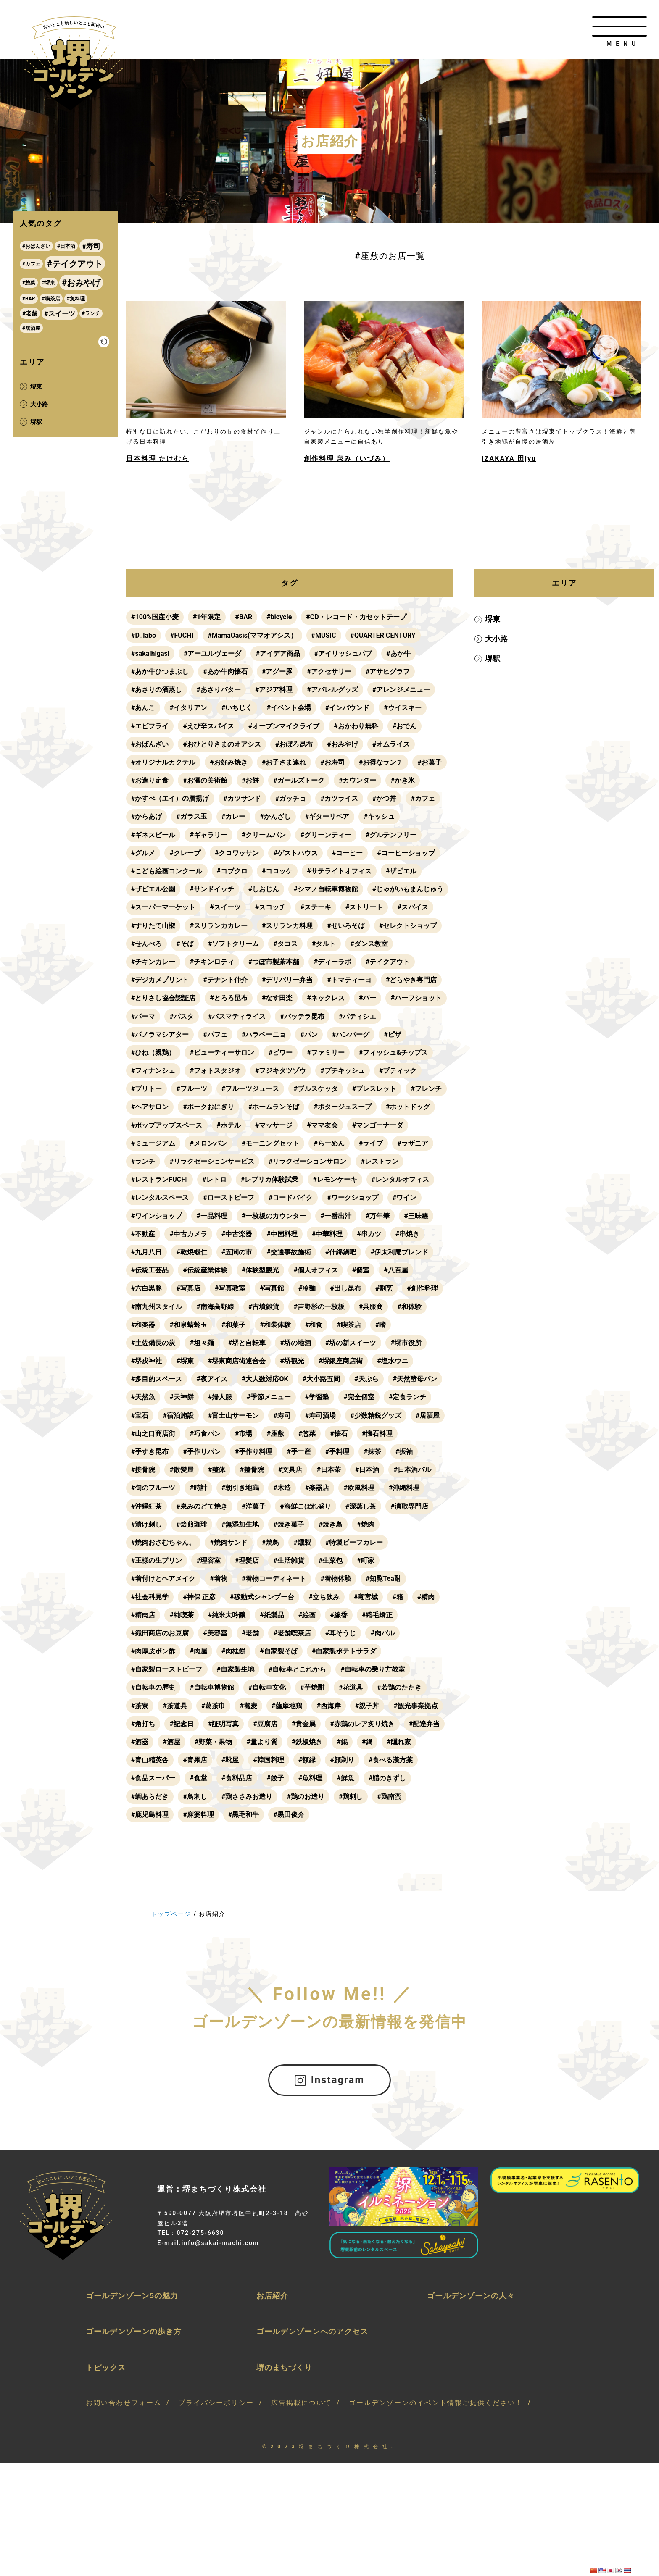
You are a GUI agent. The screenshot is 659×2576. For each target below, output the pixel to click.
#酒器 (139, 1742)
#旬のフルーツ (153, 1488)
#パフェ (215, 1034)
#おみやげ (342, 744)
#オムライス (391, 744)
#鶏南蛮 (389, 1797)
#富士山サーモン (233, 1415)
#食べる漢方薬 (391, 1760)
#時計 (198, 1488)
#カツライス (339, 798)
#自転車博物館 (212, 1687)
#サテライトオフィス (339, 871)
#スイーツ (310, 907)
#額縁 (307, 1760)
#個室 (360, 1270)
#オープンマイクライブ (283, 726)
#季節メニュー (268, 1397)
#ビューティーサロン (222, 1053)
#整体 (216, 1470)
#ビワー (281, 1053)
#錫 (342, 1742)
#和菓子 (233, 1325)
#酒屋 (171, 1742)
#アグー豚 (277, 672)
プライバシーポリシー (216, 2403)
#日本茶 (328, 1470)
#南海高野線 (215, 1307)
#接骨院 (143, 1470)
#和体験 (409, 1307)
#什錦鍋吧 (340, 1252)
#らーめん (329, 1143)
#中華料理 (327, 1234)
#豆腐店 (265, 1724)
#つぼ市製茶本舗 (364, 962)
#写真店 (188, 1288)
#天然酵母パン (415, 1379)
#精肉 (426, 1597)
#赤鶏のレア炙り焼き (362, 1724)
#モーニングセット (270, 1143)
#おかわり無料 (356, 726)
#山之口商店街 (153, 1434)
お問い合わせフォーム (123, 2403)
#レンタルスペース (160, 1197)
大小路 (494, 638)
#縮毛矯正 (377, 1615)
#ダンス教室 (188, 962)
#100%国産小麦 (155, 617)
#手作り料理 (253, 1452)
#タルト (143, 962)
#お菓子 (429, 762)
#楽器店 (317, 1488)
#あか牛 (398, 653)
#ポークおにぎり (208, 1107)
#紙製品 (272, 1615)
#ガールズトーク (298, 780)
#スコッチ (355, 907)
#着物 (218, 1578)
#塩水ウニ (392, 1361)
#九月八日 (146, 1252)
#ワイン (404, 1197)
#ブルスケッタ (315, 1089)
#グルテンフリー (391, 835)
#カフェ (423, 798)
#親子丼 (367, 1706)
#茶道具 (175, 1706)
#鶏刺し (351, 1797)
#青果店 (195, 1760)
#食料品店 (236, 1778)
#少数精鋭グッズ (375, 1415)
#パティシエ (422, 1016)
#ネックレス (391, 998)
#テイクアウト (153, 980)
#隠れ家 (399, 1742)
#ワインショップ (156, 1216)
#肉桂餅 (233, 1651)
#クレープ (184, 853)
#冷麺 (307, 1288)
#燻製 (302, 1542)
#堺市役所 (405, 1343)
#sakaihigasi (150, 653)
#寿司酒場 (320, 1415)
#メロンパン (208, 1143)
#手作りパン (201, 1452)
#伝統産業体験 (205, 1270)
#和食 (313, 1325)
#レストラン (379, 1161)
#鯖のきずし (387, 1778)
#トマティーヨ (408, 980)
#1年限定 (207, 617)
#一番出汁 (335, 1216)
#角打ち (143, 1724)
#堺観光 (292, 1361)
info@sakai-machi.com (220, 2243)
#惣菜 (307, 1434)
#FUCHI (181, 635)
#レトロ (214, 1179)
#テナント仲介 (284, 980)
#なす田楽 (342, 998)
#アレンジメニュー (401, 690)
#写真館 (272, 1288)
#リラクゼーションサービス (211, 1161)
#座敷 (275, 1434)
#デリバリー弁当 (345, 980)
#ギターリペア (327, 816)
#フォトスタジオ (215, 1071)
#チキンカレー (243, 962)
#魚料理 (310, 1778)
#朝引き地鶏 (240, 1488)
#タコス (409, 944)
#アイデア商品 (278, 653)
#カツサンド (242, 798)
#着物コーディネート (274, 1578)
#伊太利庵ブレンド (399, 1252)
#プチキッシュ (342, 1071)
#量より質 (261, 1742)
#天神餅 (181, 1397)
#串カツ (369, 1234)
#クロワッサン (237, 853)
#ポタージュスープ (342, 1107)
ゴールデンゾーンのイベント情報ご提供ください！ (436, 2403)
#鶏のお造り (305, 1797)
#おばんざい (150, 744)
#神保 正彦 (199, 1597)
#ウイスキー (402, 708)
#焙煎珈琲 (191, 1524)
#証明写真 (223, 1724)
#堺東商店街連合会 (237, 1361)
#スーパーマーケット (248, 907)
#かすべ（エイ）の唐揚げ (170, 798)
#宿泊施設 (178, 1415)
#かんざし (275, 816)
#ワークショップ (352, 1197)
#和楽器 (143, 1325)
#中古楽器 (236, 1234)
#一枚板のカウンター (274, 1216)
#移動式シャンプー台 (262, 1597)
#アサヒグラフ (388, 672)
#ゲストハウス (295, 853)
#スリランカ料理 (384, 926)
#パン (308, 1034)
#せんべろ (270, 944)
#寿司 (281, 1415)
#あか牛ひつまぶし (160, 672)
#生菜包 (331, 1560)
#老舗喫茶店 (292, 1633)
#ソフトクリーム (357, 944)
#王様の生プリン (156, 1560)
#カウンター (357, 780)
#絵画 (307, 1615)
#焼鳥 (270, 1542)
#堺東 (184, 1361)
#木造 (281, 1488)
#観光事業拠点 (415, 1706)
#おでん (404, 726)
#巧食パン (205, 1434)
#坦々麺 (202, 1343)
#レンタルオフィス (400, 1179)
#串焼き (407, 1234)
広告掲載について (301, 2403)
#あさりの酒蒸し (156, 690)
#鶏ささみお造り (246, 1797)
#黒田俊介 (288, 1815)
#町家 (365, 1560)
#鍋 (367, 1742)
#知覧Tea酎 (383, 1578)
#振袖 (404, 1452)
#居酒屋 (428, 1415)
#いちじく (236, 708)
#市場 (243, 1434)
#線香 (338, 1615)
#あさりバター (218, 690)
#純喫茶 (181, 1615)
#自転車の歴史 (153, 1687)
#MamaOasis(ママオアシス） (252, 635)
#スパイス (198, 926)
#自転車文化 (267, 1687)
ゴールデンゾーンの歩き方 (134, 2331)
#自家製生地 (235, 1669)
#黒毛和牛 (243, 1815)
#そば (308, 944)
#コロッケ (277, 871)
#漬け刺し (146, 1524)
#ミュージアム (153, 1143)
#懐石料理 (377, 1434)
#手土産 (299, 1452)
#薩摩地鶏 (287, 1706)
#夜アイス (211, 1379)
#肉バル (382, 1633)
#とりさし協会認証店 (228, 998)
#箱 (397, 1597)
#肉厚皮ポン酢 (153, 1651)
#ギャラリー (208, 835)
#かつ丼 (384, 798)
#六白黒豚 (146, 1288)
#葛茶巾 (213, 1706)
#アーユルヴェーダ (212, 653)
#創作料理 (422, 1288)
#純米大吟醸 (226, 1615)
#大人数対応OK (265, 1379)
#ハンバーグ (350, 1034)
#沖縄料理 (404, 1488)
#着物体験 (335, 1578)
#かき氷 (402, 780)
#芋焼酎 (312, 1687)
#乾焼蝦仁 (191, 1252)
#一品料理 (211, 1216)
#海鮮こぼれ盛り (305, 1506)
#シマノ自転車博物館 (325, 889)
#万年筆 (378, 1216)
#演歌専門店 (409, 1506)
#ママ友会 (322, 1125)
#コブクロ (231, 871)
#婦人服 (220, 1397)
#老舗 (250, 1633)
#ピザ (392, 1034)
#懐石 (338, 1434)
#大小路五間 (321, 1379)
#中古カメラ (188, 1234)
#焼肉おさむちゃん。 (163, 1542)
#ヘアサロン (150, 1107)
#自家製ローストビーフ (166, 1669)
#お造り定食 (150, 780)
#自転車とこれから (297, 1669)
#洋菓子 (254, 1506)
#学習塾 (317, 1397)
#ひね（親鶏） (153, 1053)
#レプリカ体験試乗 (269, 1179)
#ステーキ (401, 907)
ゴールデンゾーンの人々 (471, 2295)
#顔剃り (342, 1760)
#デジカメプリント (218, 980)
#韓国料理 (268, 1760)
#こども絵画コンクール (166, 871)
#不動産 (143, 1234)
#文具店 (290, 1470)
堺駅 (490, 658)
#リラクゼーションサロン (307, 1161)
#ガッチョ (290, 798)
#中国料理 (281, 1234)
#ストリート (150, 926)
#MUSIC (323, 635)
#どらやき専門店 (156, 998)
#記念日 (181, 1724)
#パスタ (247, 1016)
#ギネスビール (153, 835)
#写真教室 (230, 1288)
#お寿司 (332, 762)
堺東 (490, 619)
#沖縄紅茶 (146, 1506)
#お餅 (250, 780)
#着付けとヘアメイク (163, 1578)
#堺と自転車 (247, 1343)
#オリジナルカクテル (163, 762)
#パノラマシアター (160, 1034)
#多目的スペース (156, 1379)
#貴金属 (304, 1724)
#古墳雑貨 (263, 1307)
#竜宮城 (366, 1597)
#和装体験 (275, 1325)
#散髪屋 (181, 1470)
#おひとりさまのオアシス (222, 744)
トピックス (106, 2367)
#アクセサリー (329, 672)
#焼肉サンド (228, 1542)
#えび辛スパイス (208, 726)
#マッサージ (274, 1125)
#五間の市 (236, 1252)
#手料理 (337, 1452)
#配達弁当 (424, 1724)
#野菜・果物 (213, 1742)
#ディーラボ (422, 962)
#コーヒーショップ (406, 853)
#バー (432, 998)
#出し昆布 (345, 1288)
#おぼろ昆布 (294, 744)
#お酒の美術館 (205, 780)
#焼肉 (365, 1524)
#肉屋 (198, 1651)
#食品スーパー (153, 1778)
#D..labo (143, 635)
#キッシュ (379, 816)
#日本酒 (367, 1470)
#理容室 (208, 1560)
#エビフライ (150, 726)
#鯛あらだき (150, 1797)
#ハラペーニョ (264, 1034)
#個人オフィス (315, 1270)
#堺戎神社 (146, 1361)
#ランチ (143, 1161)
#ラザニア (412, 1143)
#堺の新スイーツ (350, 1343)
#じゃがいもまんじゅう (166, 907)
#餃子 (275, 1778)
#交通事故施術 (288, 1252)
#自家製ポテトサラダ (344, 1651)
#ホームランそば (273, 1107)
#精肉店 (143, 1615)
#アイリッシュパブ (343, 653)
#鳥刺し (195, 1797)
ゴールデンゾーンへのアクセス (312, 2331)
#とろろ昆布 (294, 998)
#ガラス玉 (191, 816)
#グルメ (143, 853)
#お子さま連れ (284, 762)
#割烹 (384, 1288)
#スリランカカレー (315, 926)
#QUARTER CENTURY (383, 635)
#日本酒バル (412, 1470)
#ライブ (371, 1143)
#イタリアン (188, 708)
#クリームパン (264, 835)
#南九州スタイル (156, 1307)
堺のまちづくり (284, 2367)
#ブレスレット (374, 1089)
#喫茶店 (349, 1325)
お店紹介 (272, 2295)
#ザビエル (401, 871)
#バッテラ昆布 (367, 1016)
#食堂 (198, 1778)
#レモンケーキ (335, 1179)
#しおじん (263, 889)
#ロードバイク (291, 1197)
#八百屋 (396, 1270)
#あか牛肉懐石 (225, 672)
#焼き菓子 (288, 1524)
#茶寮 (139, 1706)
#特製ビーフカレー (354, 1542)
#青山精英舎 (150, 1760)
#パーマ (208, 1016)
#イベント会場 (288, 708)
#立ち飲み (323, 1597)
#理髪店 (247, 1560)
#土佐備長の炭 (153, 1343)
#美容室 (215, 1633)
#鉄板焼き (307, 1742)
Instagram (330, 2080)
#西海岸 (328, 1706)
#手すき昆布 (150, 1452)
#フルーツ (191, 1089)
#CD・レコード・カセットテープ (356, 617)
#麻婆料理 (198, 1815)
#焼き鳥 (331, 1524)
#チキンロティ (302, 962)
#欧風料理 (358, 1488)
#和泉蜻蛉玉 (188, 1325)
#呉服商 (371, 1307)
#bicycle (279, 617)
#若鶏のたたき (399, 1687)
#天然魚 (143, 1397)
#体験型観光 (260, 1270)
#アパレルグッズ (332, 690)
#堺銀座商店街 (341, 1361)
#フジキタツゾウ (280, 1071)
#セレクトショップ (211, 944)
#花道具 (351, 1687)
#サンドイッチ (212, 889)
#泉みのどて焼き (201, 1506)
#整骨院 (252, 1470)
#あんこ (143, 708)
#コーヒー (347, 853)
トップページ (171, 1913)
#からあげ (146, 816)
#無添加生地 (240, 1524)
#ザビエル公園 (153, 889)
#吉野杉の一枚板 (318, 1307)
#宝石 (139, 1415)
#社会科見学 (150, 1597)
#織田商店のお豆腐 (160, 1633)
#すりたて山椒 (250, 926)
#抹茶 (372, 1452)
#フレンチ (426, 1089)
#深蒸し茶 (360, 1506)
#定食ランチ (407, 1397)
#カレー (233, 816)
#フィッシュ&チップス (393, 1053)
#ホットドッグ (408, 1107)
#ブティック (397, 1071)
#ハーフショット (156, 1016)
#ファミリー (325, 1053)
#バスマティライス (302, 1016)
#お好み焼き (228, 762)
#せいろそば (150, 944)
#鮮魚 (345, 1778)
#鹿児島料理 (150, 1815)
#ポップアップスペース (166, 1125)
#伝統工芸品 (150, 1270)
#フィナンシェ (153, 1071)
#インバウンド (347, 708)
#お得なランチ (381, 762)
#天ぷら (366, 1379)
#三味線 (416, 1216)
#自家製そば (278, 1651)
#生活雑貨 (288, 1560)
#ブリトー (146, 1089)
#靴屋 (230, 1760)
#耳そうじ (340, 1633)
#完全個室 (358, 1397)
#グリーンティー (325, 835)
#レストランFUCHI (159, 1179)
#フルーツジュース (250, 1089)
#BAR (244, 617)
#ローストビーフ (228, 1197)
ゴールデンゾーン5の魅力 (132, 2295)
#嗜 (380, 1325)
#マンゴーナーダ (377, 1125)
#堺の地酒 (295, 1343)
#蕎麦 (248, 1706)
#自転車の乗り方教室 (372, 1669)
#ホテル (228, 1125)
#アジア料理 (274, 690)
